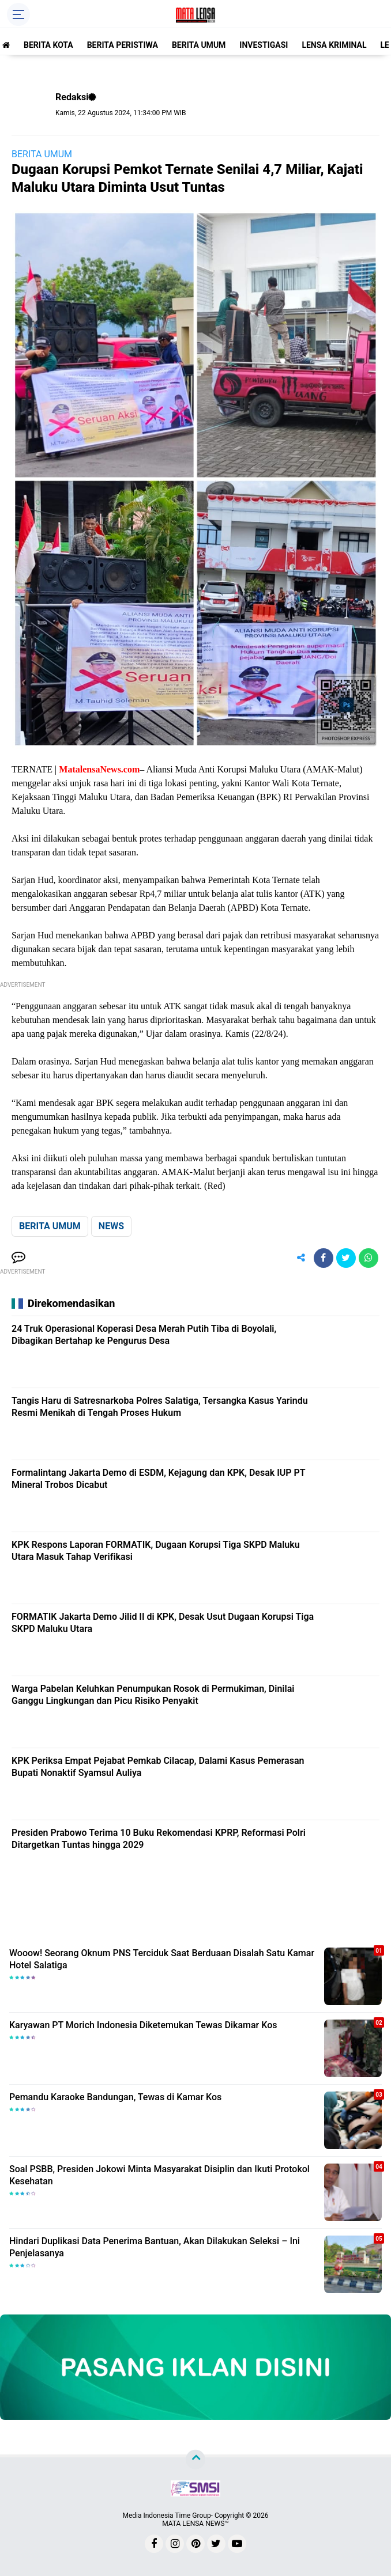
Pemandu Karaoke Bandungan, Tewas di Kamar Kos (115, 2097)
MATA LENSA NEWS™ (195, 2524)
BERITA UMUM (198, 45)
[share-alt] (301, 1258)
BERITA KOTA (48, 45)
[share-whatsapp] (368, 1258)
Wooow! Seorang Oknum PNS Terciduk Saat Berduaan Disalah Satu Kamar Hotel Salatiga (161, 1959)
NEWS (111, 1226)
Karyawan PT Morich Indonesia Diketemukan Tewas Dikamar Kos (143, 2025)
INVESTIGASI (263, 45)
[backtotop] (195, 2459)
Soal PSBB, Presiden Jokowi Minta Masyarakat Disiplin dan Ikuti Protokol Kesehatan (159, 2175)
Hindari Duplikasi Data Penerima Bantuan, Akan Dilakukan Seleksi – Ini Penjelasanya (154, 2247)
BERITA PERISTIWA (122, 45)
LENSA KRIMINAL (334, 45)
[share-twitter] (346, 1258)
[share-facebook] (323, 1258)
